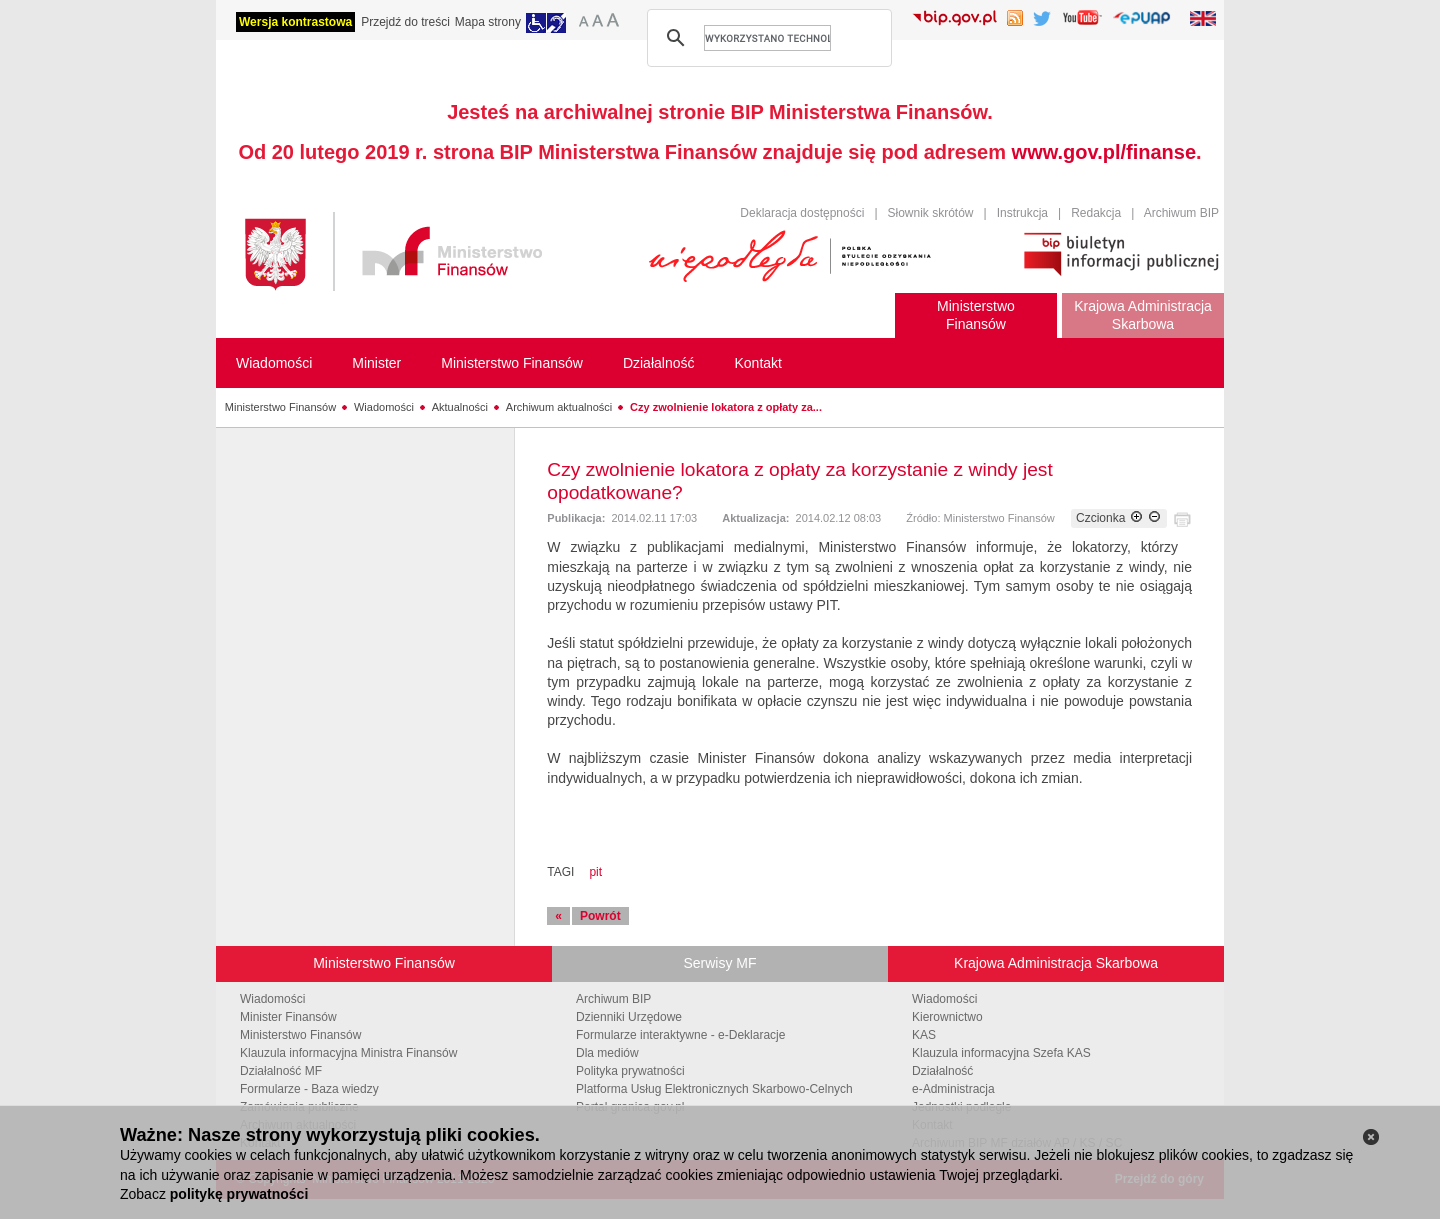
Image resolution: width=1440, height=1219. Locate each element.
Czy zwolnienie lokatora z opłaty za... (726, 407)
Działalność (942, 1071)
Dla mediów (607, 1053)
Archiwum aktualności (559, 407)
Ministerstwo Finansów (280, 407)
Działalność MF (281, 1071)
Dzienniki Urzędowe (629, 1017)
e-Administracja (953, 1089)
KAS (924, 1035)
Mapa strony (488, 22)
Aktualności (460, 407)
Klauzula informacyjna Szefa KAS (1001, 1053)
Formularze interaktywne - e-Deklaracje (680, 1035)
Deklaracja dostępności (802, 213)
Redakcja (1096, 213)
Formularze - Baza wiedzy (309, 1089)
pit (595, 872)
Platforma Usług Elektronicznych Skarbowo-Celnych (714, 1089)
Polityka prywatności (630, 1071)
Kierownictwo (947, 1017)
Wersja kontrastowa (295, 22)
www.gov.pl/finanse (1104, 152)
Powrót (600, 916)
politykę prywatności (239, 1194)
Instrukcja (1022, 213)
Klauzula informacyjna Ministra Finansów (348, 1053)
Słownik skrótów (931, 213)
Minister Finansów (288, 1017)
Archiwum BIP (1181, 213)
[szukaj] (767, 38)
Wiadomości (384, 407)
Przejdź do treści (405, 22)
